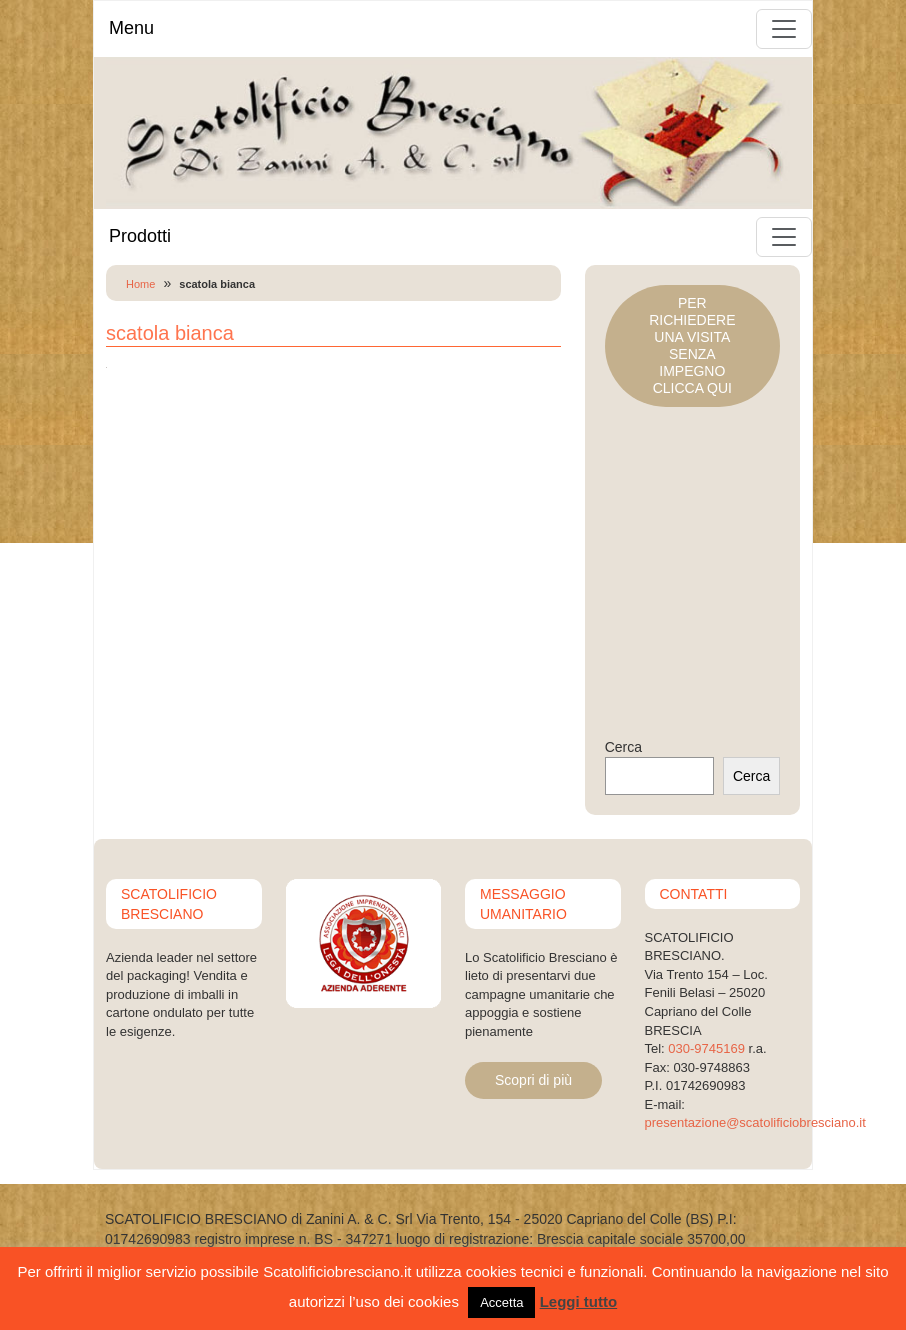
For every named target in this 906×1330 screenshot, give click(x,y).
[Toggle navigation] (784, 29)
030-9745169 (706, 1048)
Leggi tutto (578, 1301)
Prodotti (140, 236)
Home (140, 284)
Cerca (623, 747)
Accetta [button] (501, 1302)
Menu (131, 28)
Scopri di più (533, 1080)
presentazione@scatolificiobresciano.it (755, 1122)
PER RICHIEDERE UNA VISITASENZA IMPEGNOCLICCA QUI (692, 345)
